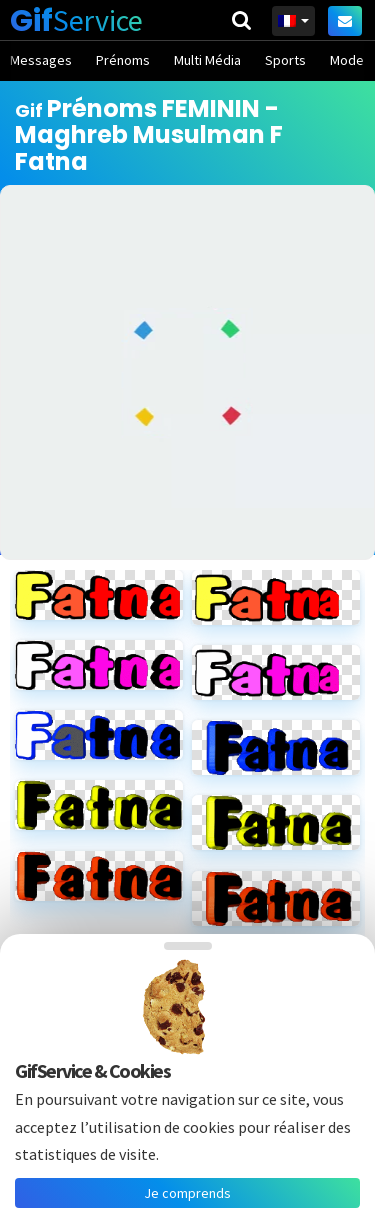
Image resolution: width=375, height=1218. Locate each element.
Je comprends (187, 1193)
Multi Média (207, 60)
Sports (285, 60)
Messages (41, 60)
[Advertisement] (187, 372)
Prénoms (123, 60)
